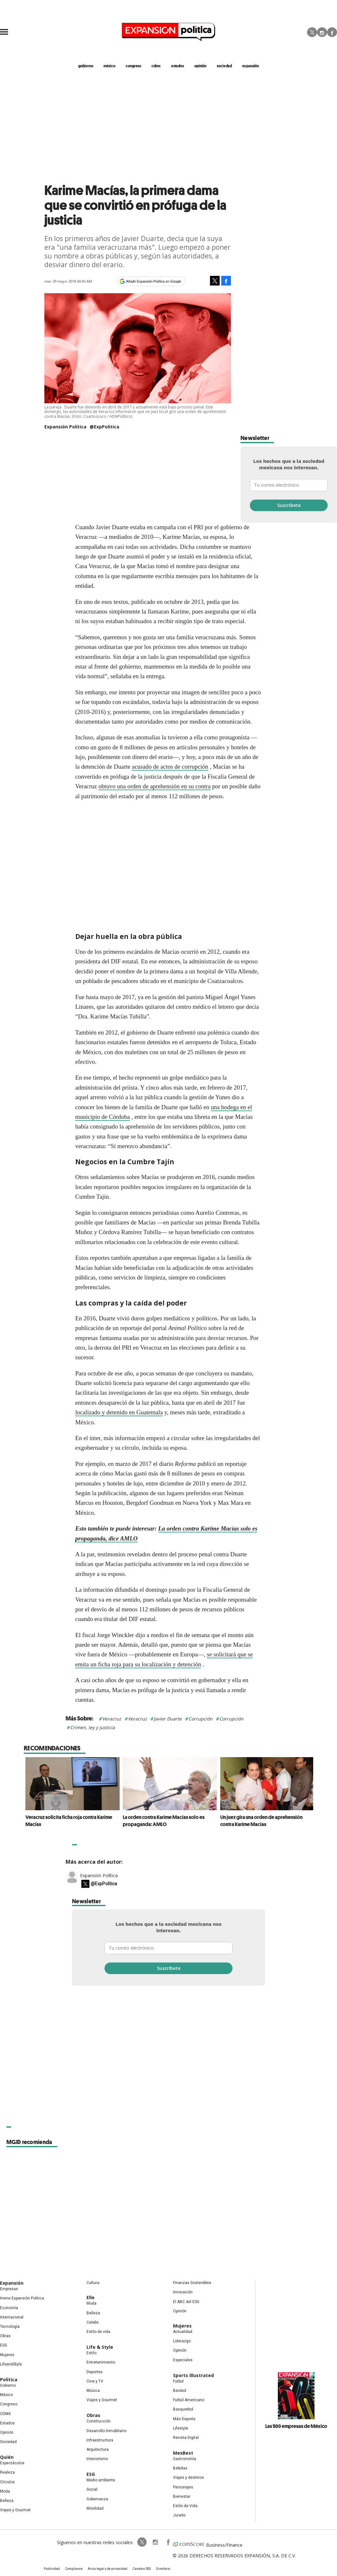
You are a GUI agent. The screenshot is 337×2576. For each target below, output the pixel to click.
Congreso (8, 2404)
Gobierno (8, 2385)
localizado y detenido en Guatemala (119, 1412)
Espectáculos (12, 2463)
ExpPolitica (142, 2542)
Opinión (7, 2432)
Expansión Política (99, 1875)
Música (93, 2390)
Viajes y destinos (188, 2477)
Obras (5, 2336)
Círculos (7, 2482)
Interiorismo (97, 2459)
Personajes (183, 2487)
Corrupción (200, 1719)
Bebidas (180, 2468)
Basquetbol (183, 2409)
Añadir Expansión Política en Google (153, 281)
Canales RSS (141, 2569)
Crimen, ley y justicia (92, 1727)
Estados (7, 2423)
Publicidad (52, 2569)
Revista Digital (186, 2437)
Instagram (322, 32)
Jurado (179, 2515)
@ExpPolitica (104, 427)
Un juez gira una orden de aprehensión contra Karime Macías (260, 1820)
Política (8, 2379)
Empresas (9, 2289)
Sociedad (224, 66)
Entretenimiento (101, 2362)
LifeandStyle (11, 2364)
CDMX (156, 66)
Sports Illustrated (193, 2375)
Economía (9, 2308)
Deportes (95, 2372)
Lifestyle (180, 2428)
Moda (5, 2491)
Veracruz (111, 1719)
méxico (109, 66)
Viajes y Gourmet (15, 2510)
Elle (91, 2297)
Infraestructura (100, 2440)
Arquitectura (98, 2449)
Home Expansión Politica (22, 2298)
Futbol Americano (188, 2400)
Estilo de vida (98, 2331)
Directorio (163, 2569)
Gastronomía (184, 2459)
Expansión (11, 2283)
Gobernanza (97, 2499)
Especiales (183, 2360)
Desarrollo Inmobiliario (106, 2431)
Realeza (7, 2472)
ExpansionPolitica (168, 2542)
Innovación (183, 2292)
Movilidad (95, 2508)
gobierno (85, 66)
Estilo (91, 2353)
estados (177, 66)
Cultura (93, 2283)
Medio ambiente (101, 2480)
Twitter (312, 32)
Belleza (7, 2500)
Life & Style (100, 2347)
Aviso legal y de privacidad (107, 2569)
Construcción (99, 2421)
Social (92, 2489)
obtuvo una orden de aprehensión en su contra (154, 786)
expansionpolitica (155, 2542)
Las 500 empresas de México (296, 2426)
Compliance (74, 2569)
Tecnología (10, 2326)
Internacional (11, 2317)
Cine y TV (95, 2381)
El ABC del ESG (186, 2302)
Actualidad (182, 2331)
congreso (133, 66)
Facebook (332, 32)
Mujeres (7, 2355)
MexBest (183, 2453)
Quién (7, 2457)
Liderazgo (182, 2341)
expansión (250, 66)
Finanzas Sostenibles (192, 2283)
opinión (200, 66)
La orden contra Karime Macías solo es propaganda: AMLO (162, 1820)
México (6, 2395)
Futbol (178, 2381)
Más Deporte (184, 2419)
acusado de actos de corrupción (170, 766)
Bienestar (181, 2496)
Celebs (93, 2322)
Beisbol (179, 2390)
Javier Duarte (168, 1719)
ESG (3, 2345)
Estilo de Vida (185, 2506)
